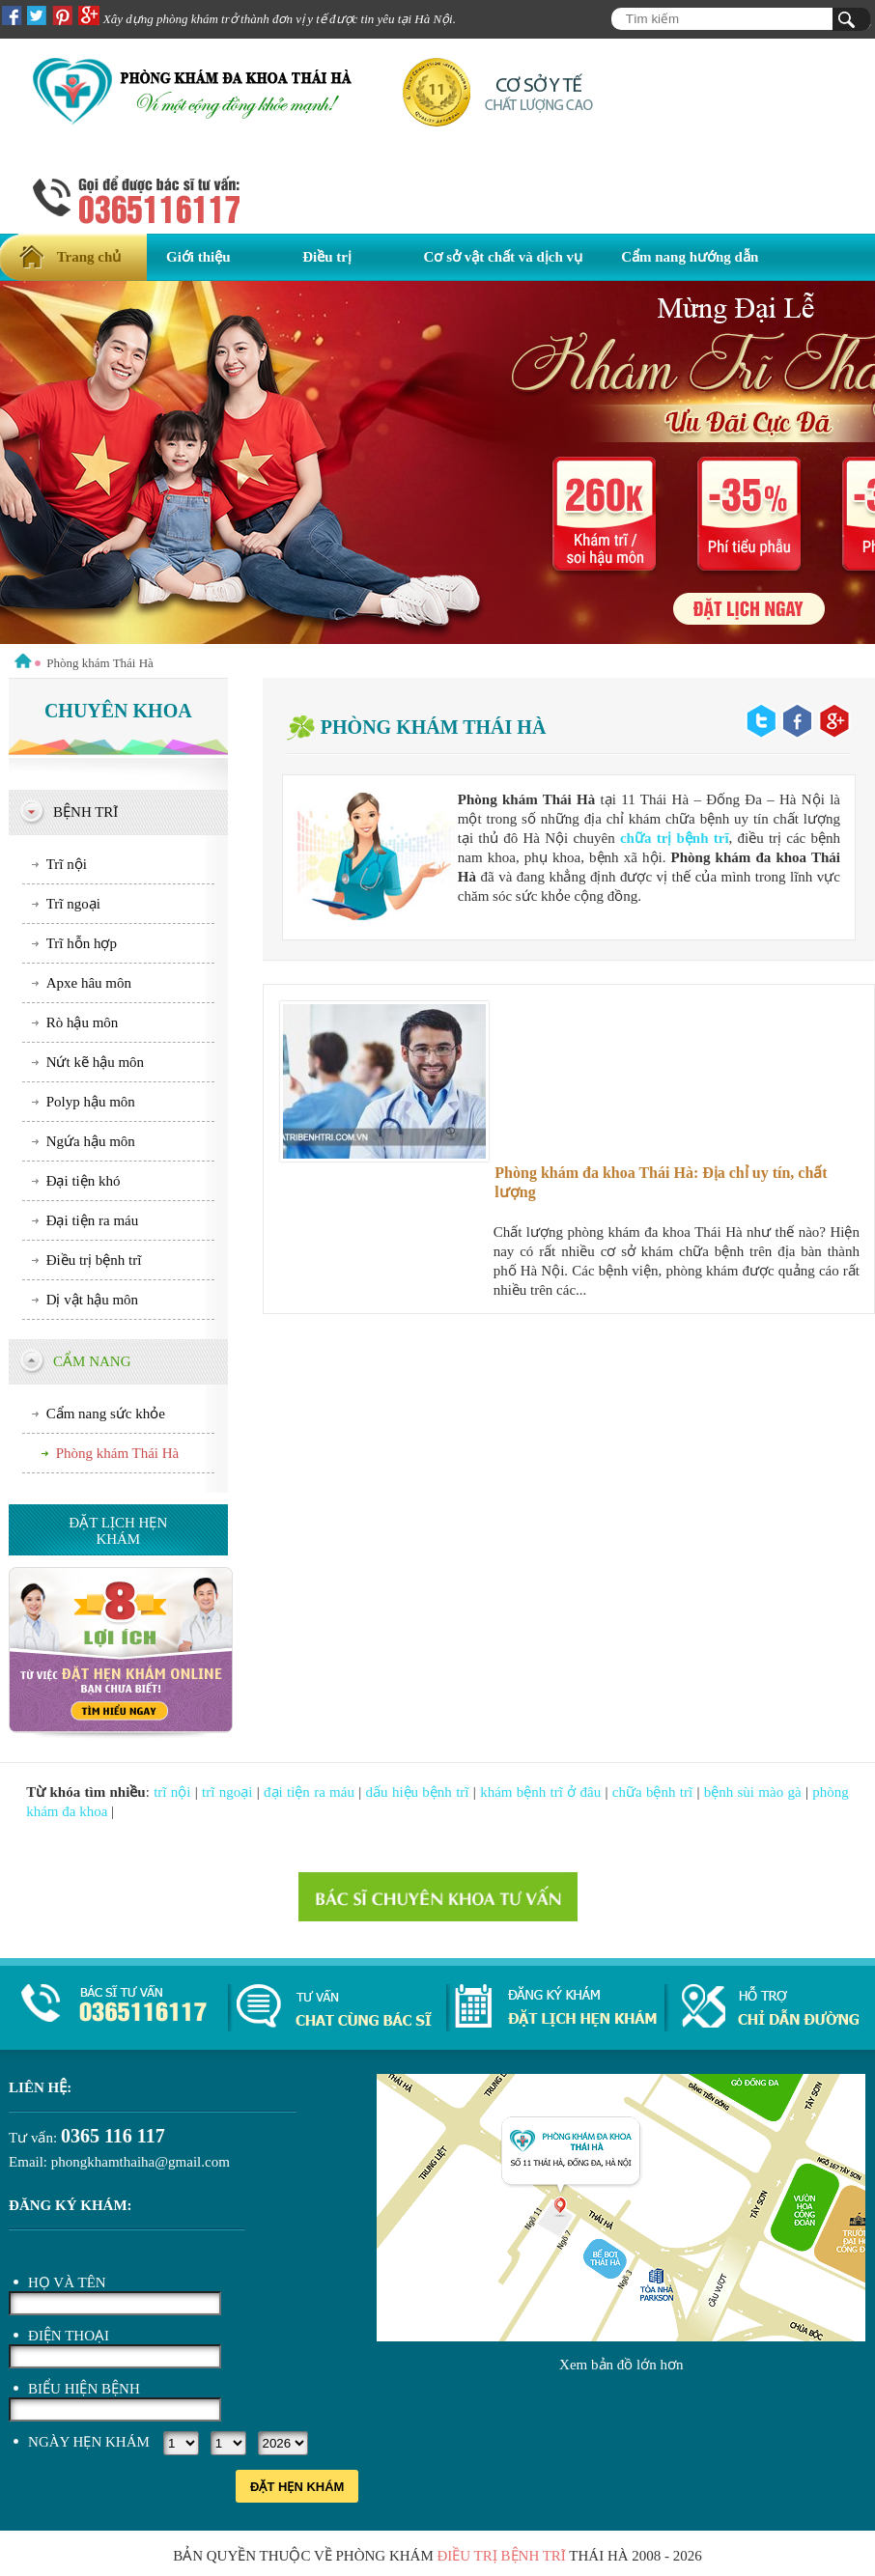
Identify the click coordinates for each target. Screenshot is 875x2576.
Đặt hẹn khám (297, 2486)
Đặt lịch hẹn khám (118, 1531)
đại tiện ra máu (309, 1792)
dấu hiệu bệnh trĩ (417, 1792)
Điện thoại (68, 2335)
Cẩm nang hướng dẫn (689, 257)
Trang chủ (89, 257)
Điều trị (327, 257)
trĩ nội (172, 1792)
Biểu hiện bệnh (84, 2388)
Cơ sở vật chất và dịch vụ (503, 257)
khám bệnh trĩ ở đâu (540, 1792)
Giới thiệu (198, 257)
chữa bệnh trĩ (652, 1792)
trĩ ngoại (227, 1792)
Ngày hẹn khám (89, 2442)
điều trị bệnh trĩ (501, 2555)
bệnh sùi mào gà (753, 1792)
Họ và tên (67, 2282)
